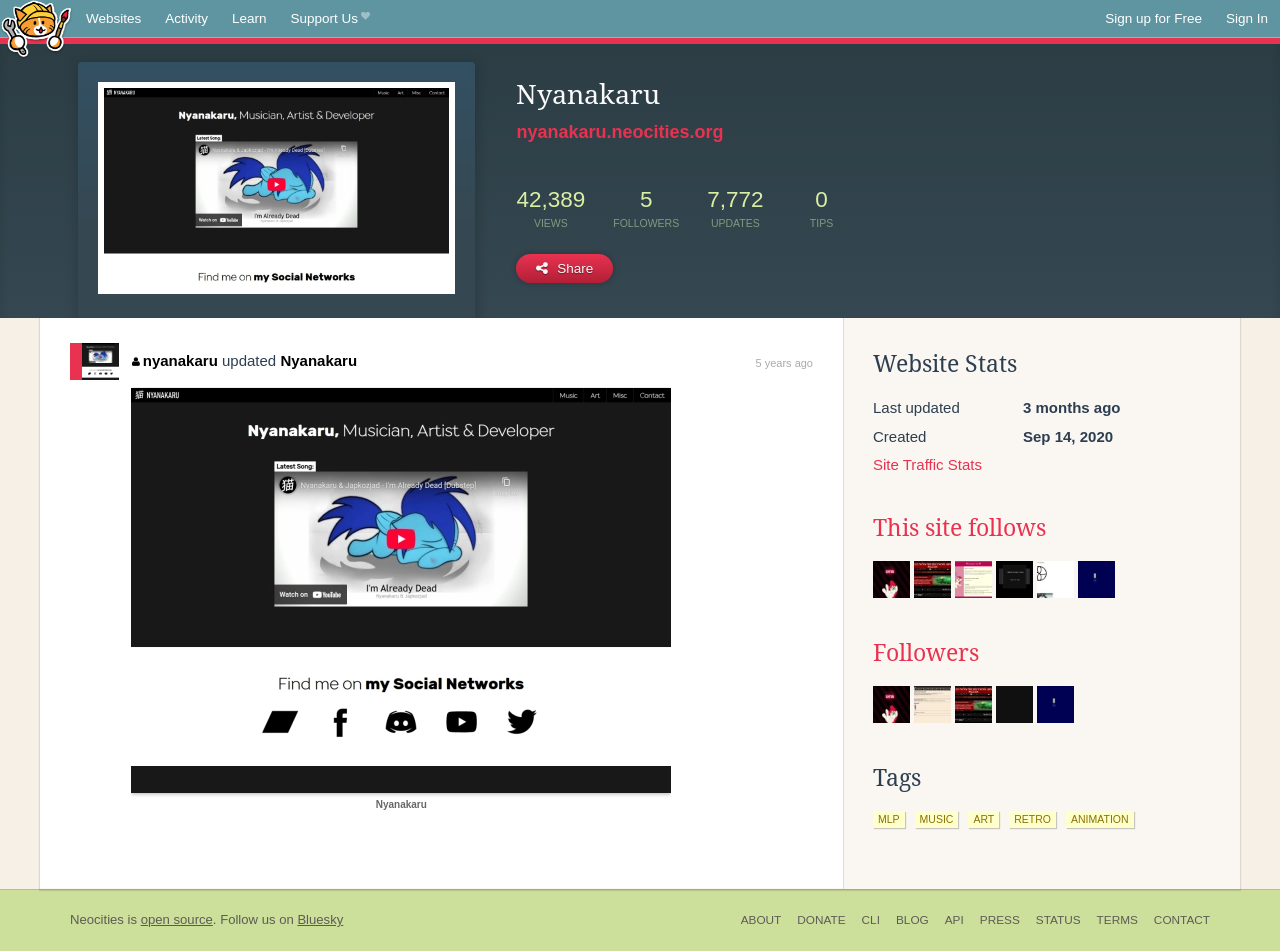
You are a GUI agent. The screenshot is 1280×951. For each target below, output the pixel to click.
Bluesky (320, 919)
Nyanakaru (318, 360)
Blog (912, 920)
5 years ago (784, 363)
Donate (821, 920)
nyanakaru (175, 360)
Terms (1117, 920)
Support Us (330, 19)
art (983, 819)
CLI (871, 920)
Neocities (97, 919)
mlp (889, 819)
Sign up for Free (1153, 18)
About (761, 920)
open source (177, 919)
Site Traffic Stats (927, 464)
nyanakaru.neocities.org (619, 132)
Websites (113, 18)
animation (1100, 819)
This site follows (959, 528)
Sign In (1247, 18)
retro (1032, 819)
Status (1058, 920)
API (954, 920)
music (937, 819)
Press (1000, 920)
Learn (249, 18)
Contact (1182, 920)
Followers (926, 653)
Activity (186, 18)
